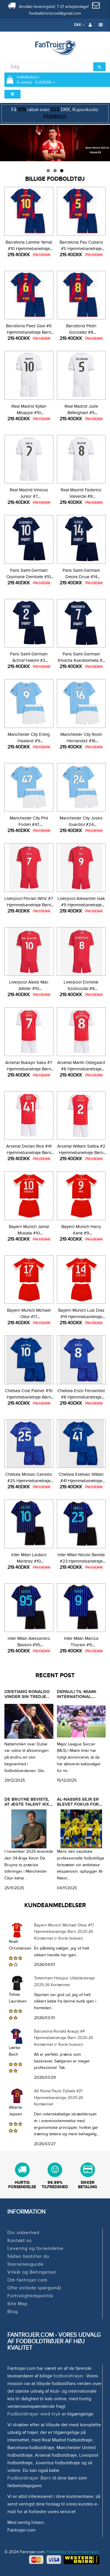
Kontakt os (19, 2240)
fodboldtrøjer (68, 2376)
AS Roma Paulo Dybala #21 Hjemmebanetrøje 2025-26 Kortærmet (58, 2097)
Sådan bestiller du (28, 2256)
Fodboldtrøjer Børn (29, 2478)
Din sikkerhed (23, 2233)
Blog (12, 2312)
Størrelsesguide (25, 2264)
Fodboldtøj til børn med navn (72, 2551)
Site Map (17, 2304)
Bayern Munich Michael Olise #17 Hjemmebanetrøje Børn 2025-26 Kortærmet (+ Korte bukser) (64, 1932)
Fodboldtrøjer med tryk (34, 2414)
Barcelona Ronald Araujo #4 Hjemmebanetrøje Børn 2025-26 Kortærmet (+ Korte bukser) (63, 2038)
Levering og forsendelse (35, 2248)
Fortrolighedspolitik (30, 2296)
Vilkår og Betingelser (31, 2272)
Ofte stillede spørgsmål (34, 2288)
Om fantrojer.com (27, 2280)
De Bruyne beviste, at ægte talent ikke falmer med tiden (28, 1804)
